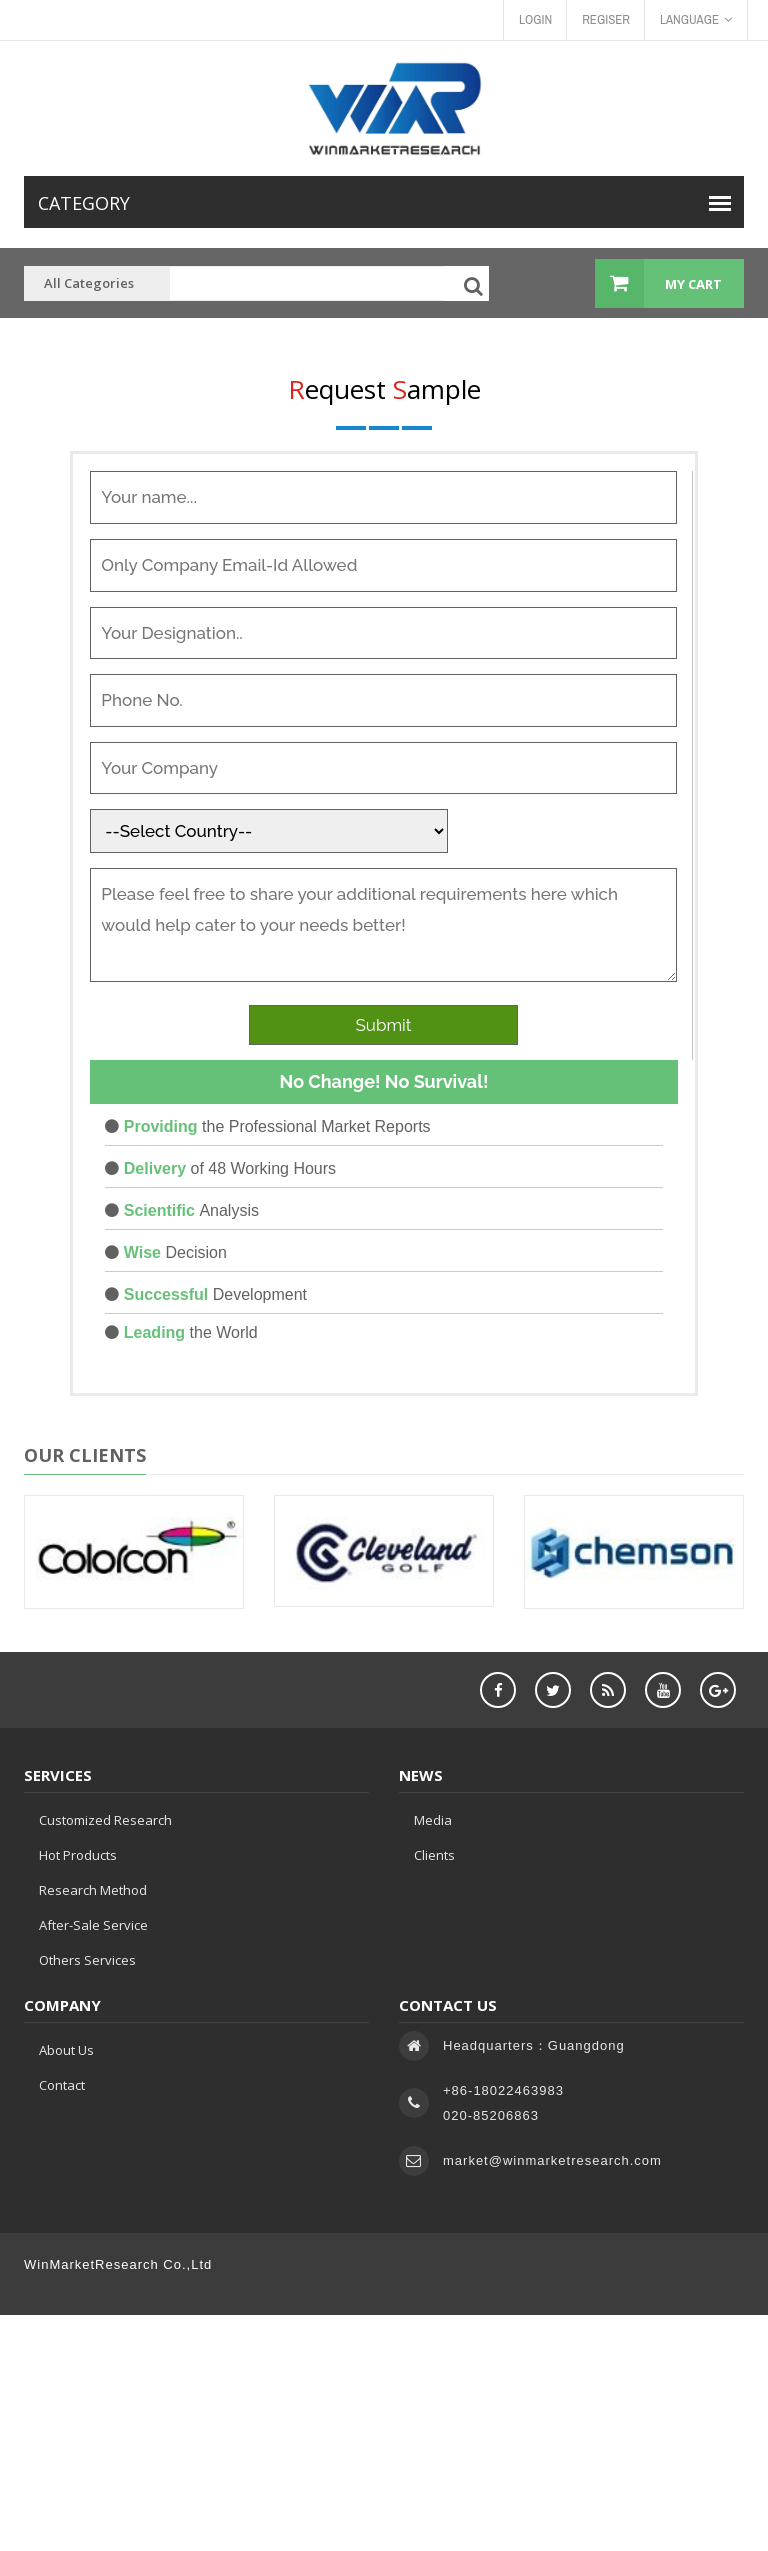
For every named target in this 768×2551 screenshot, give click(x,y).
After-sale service (93, 1925)
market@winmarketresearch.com (552, 2160)
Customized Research (105, 1820)
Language (696, 19)
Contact (62, 2085)
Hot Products (78, 1855)
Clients (434, 1855)
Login (535, 19)
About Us (66, 2050)
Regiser (606, 19)
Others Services (87, 1960)
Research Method (93, 1890)
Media (433, 1820)
